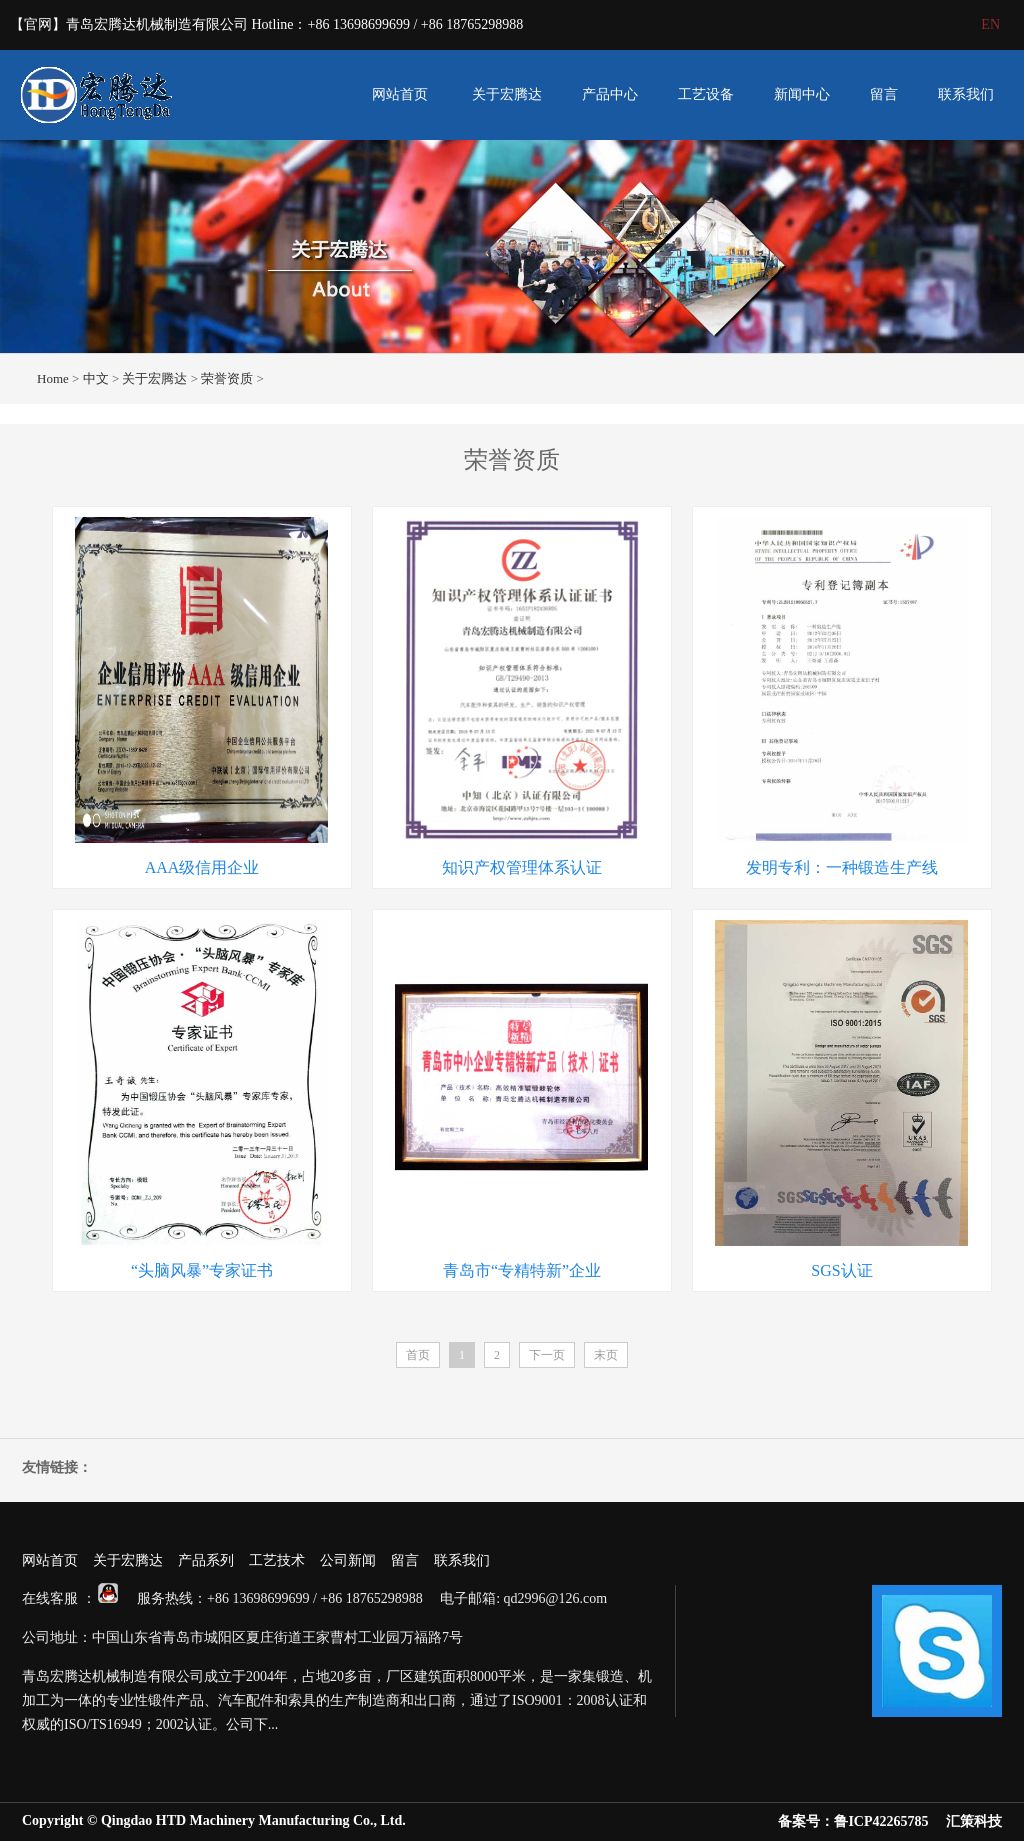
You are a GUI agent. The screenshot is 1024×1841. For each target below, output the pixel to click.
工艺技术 (277, 1560)
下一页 (547, 1355)
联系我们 (966, 94)
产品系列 (206, 1560)
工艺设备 (706, 94)
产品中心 (610, 94)
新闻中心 (802, 94)
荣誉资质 (227, 378)
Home (53, 378)
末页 (606, 1355)
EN (990, 24)
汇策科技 (974, 1821)
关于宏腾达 (507, 94)
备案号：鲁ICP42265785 (853, 1821)
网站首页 (400, 94)
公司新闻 (348, 1560)
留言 (884, 94)
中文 (96, 378)
